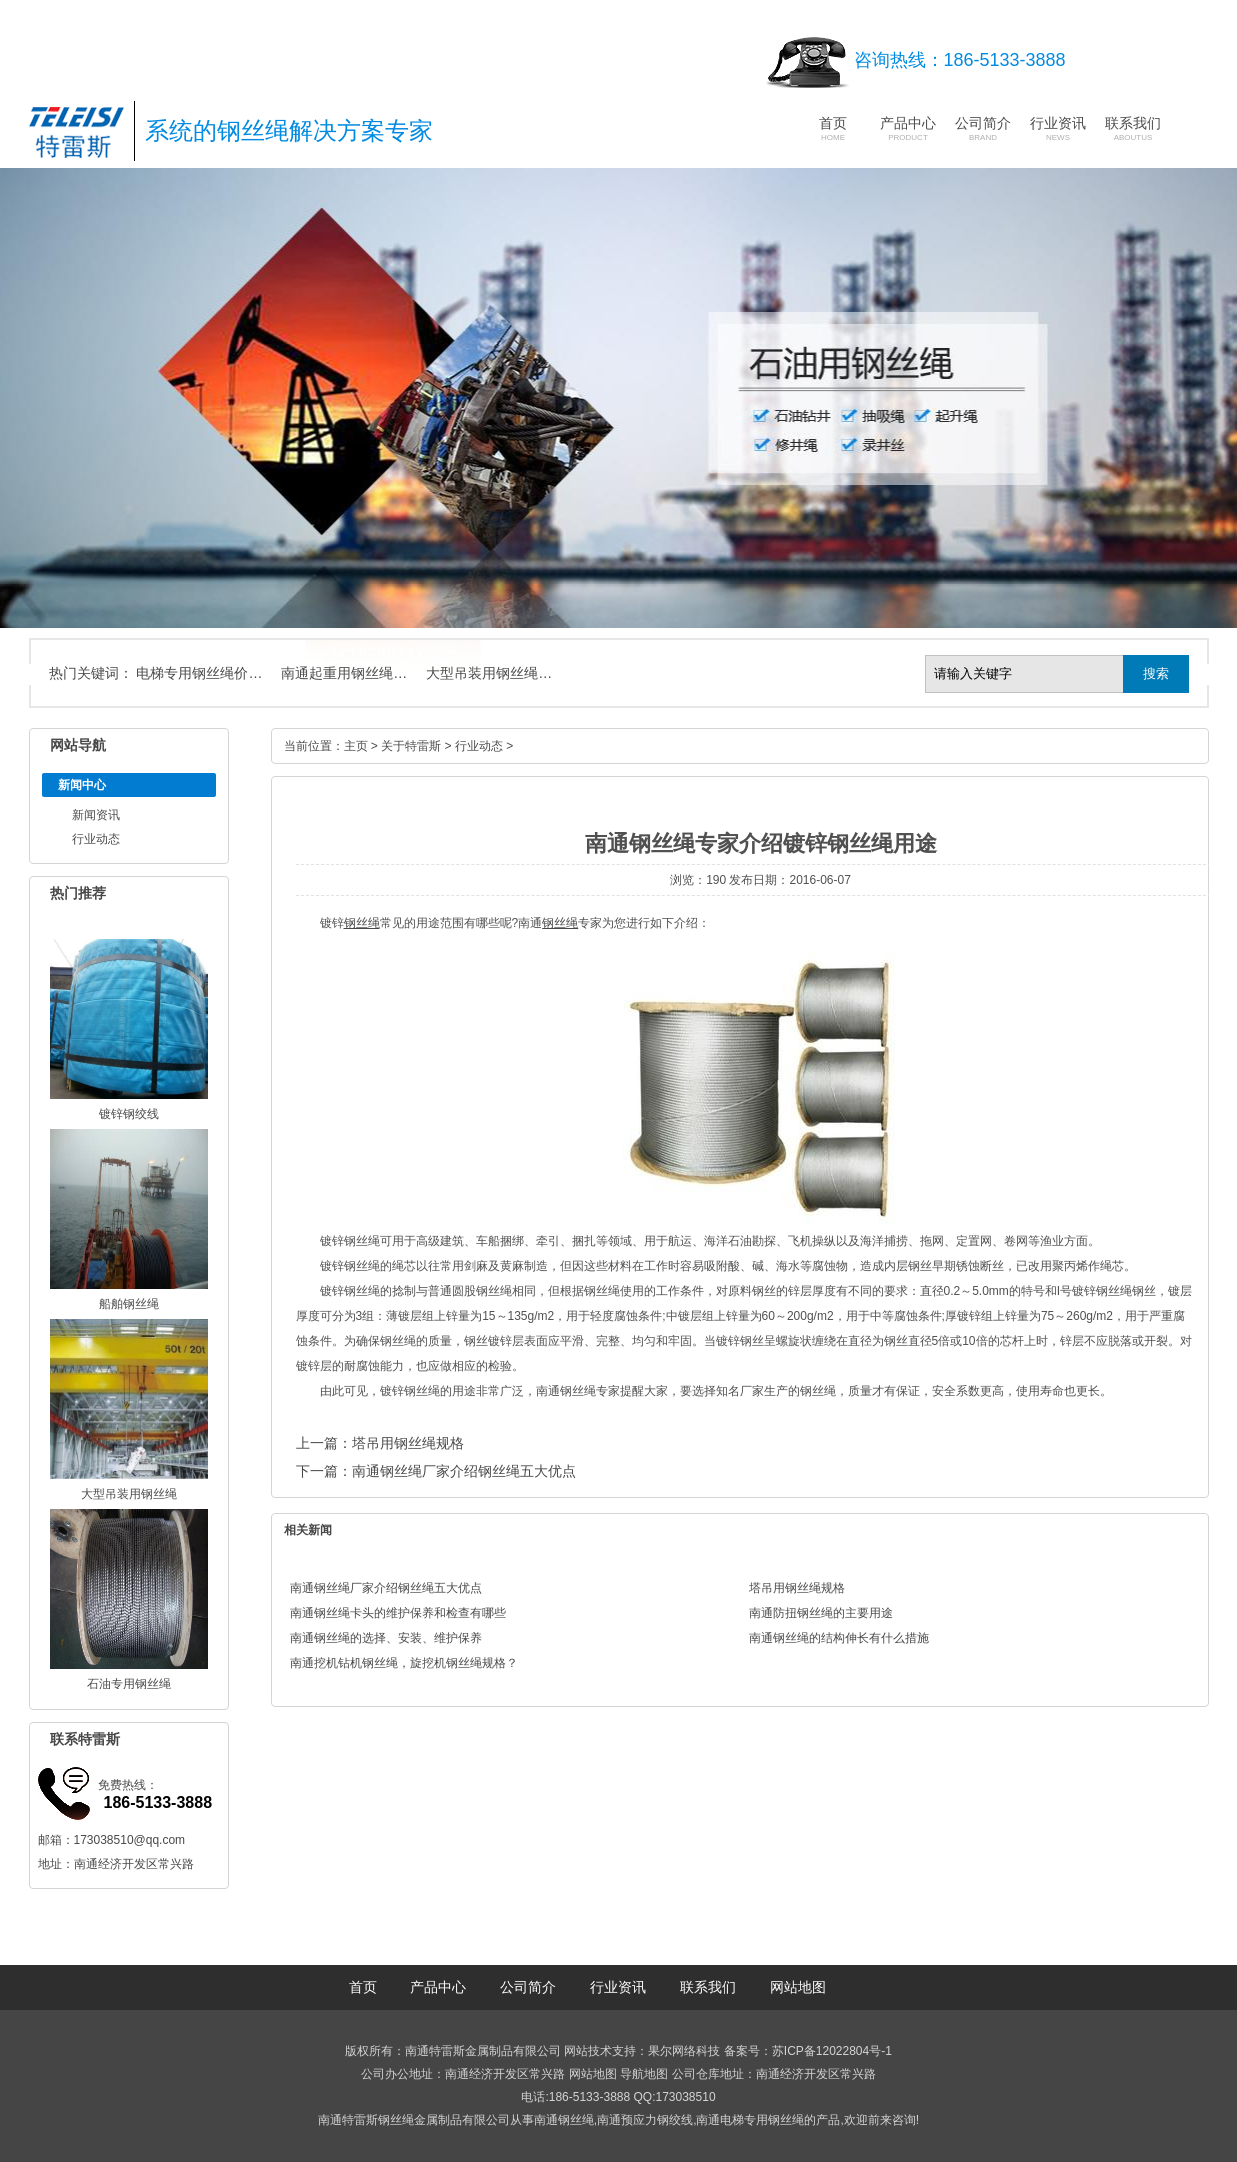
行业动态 (96, 839)
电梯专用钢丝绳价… (199, 673)
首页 (833, 128)
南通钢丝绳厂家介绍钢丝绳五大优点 (464, 1471)
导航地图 (644, 2074)
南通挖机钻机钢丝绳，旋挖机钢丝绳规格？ (404, 1663)
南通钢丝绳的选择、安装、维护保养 (386, 1638)
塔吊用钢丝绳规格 (408, 1443)
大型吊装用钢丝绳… (489, 673)
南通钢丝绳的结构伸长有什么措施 (839, 1638)
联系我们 (1133, 128)
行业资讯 (1058, 128)
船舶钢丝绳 (129, 1304)
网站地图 (798, 1987)
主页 (356, 746)
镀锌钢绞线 (129, 1114)
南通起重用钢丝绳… (344, 673)
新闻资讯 (96, 815)
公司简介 (983, 128)
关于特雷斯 (411, 746)
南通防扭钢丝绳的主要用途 (821, 1613)
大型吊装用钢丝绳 (129, 1494)
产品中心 (908, 128)
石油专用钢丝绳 (129, 1684)
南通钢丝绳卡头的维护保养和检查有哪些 (398, 1613)
